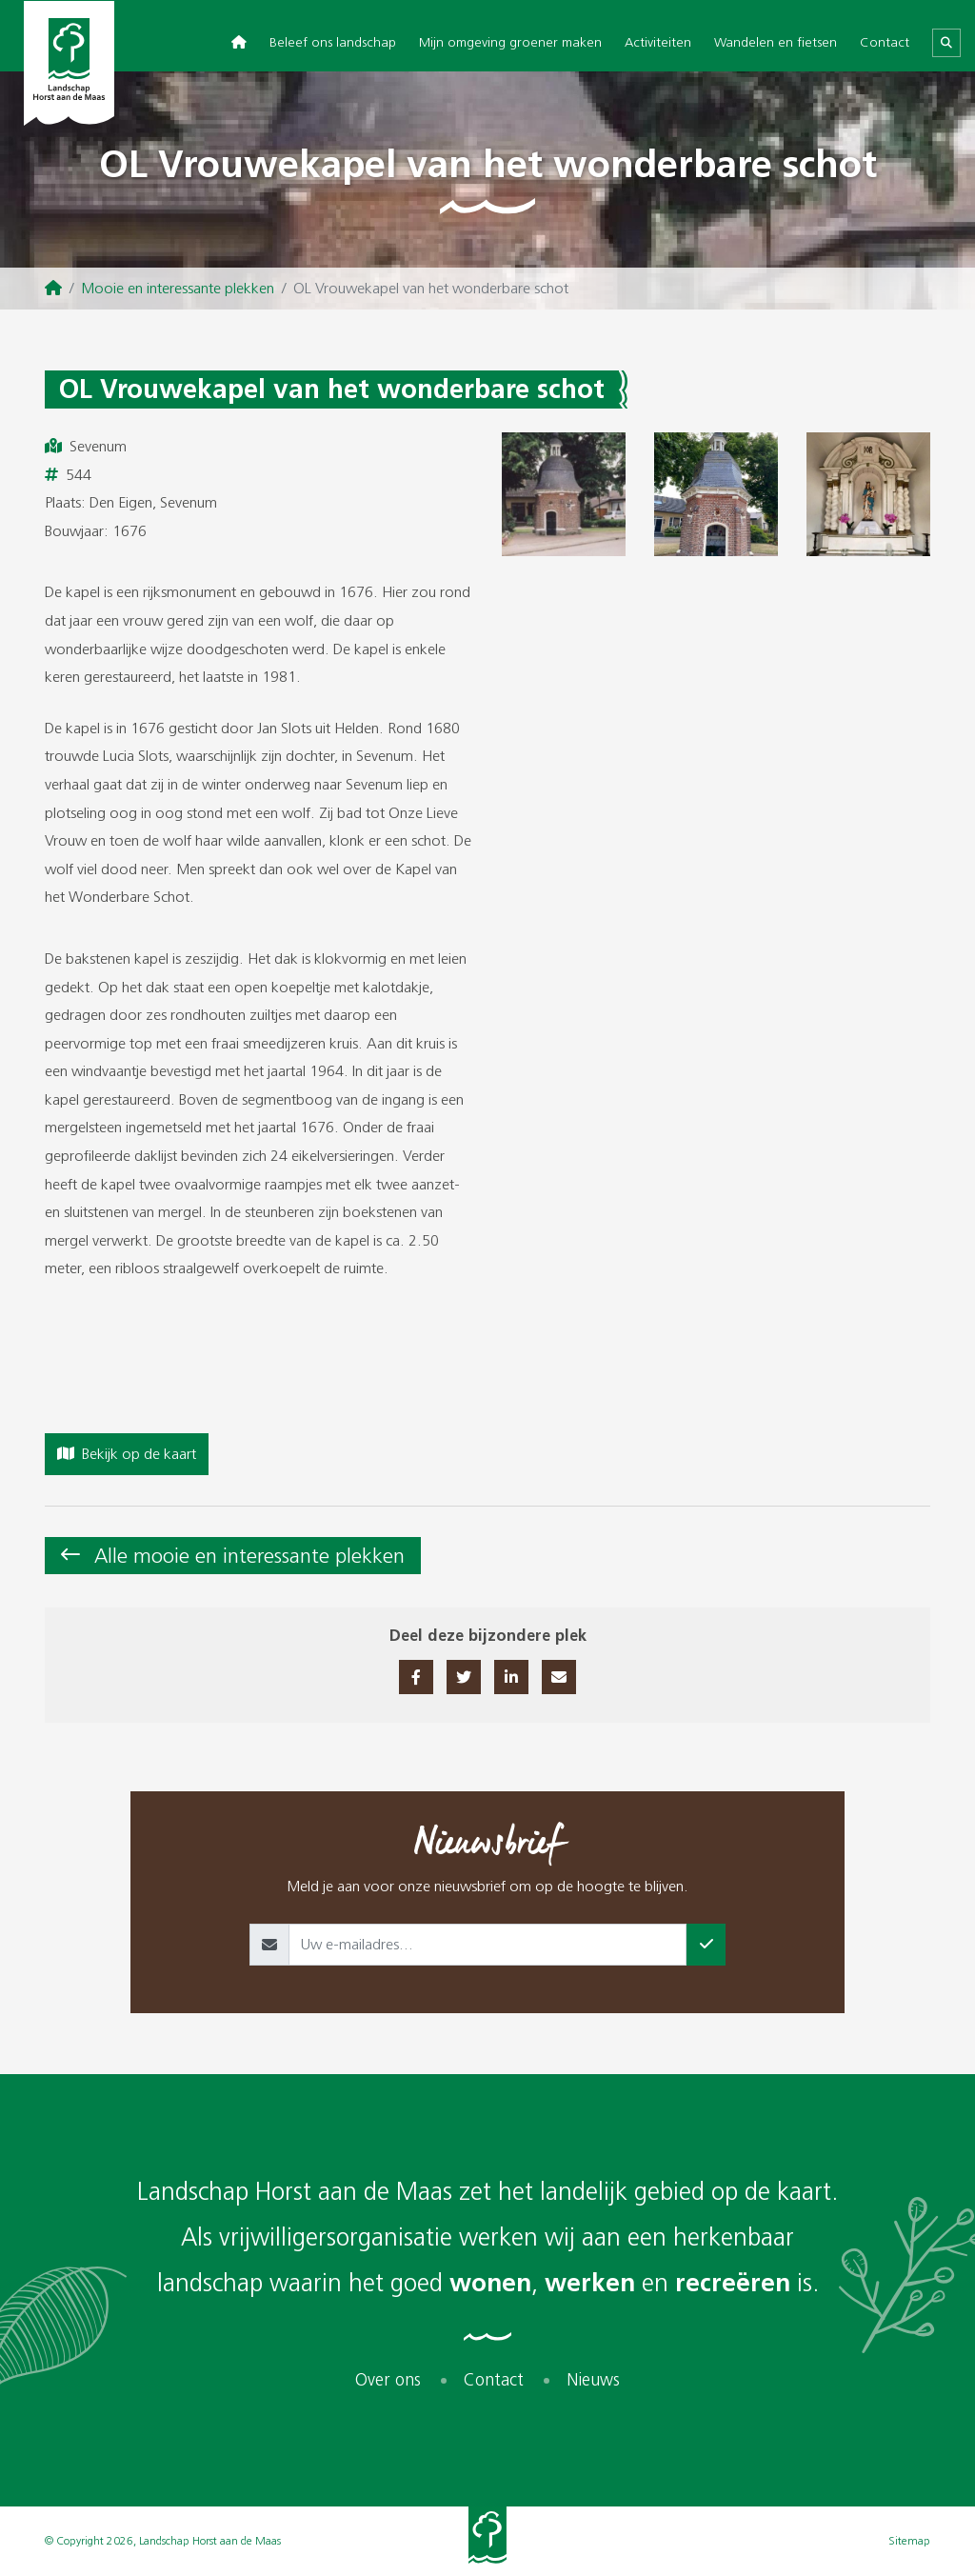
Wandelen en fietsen (775, 42)
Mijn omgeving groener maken (510, 42)
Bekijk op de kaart (126, 1454)
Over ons (388, 2380)
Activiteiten (658, 42)
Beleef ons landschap (332, 42)
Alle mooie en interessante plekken (249, 1556)
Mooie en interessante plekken (177, 288)
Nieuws (593, 2380)
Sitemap (909, 2540)
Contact (884, 42)
